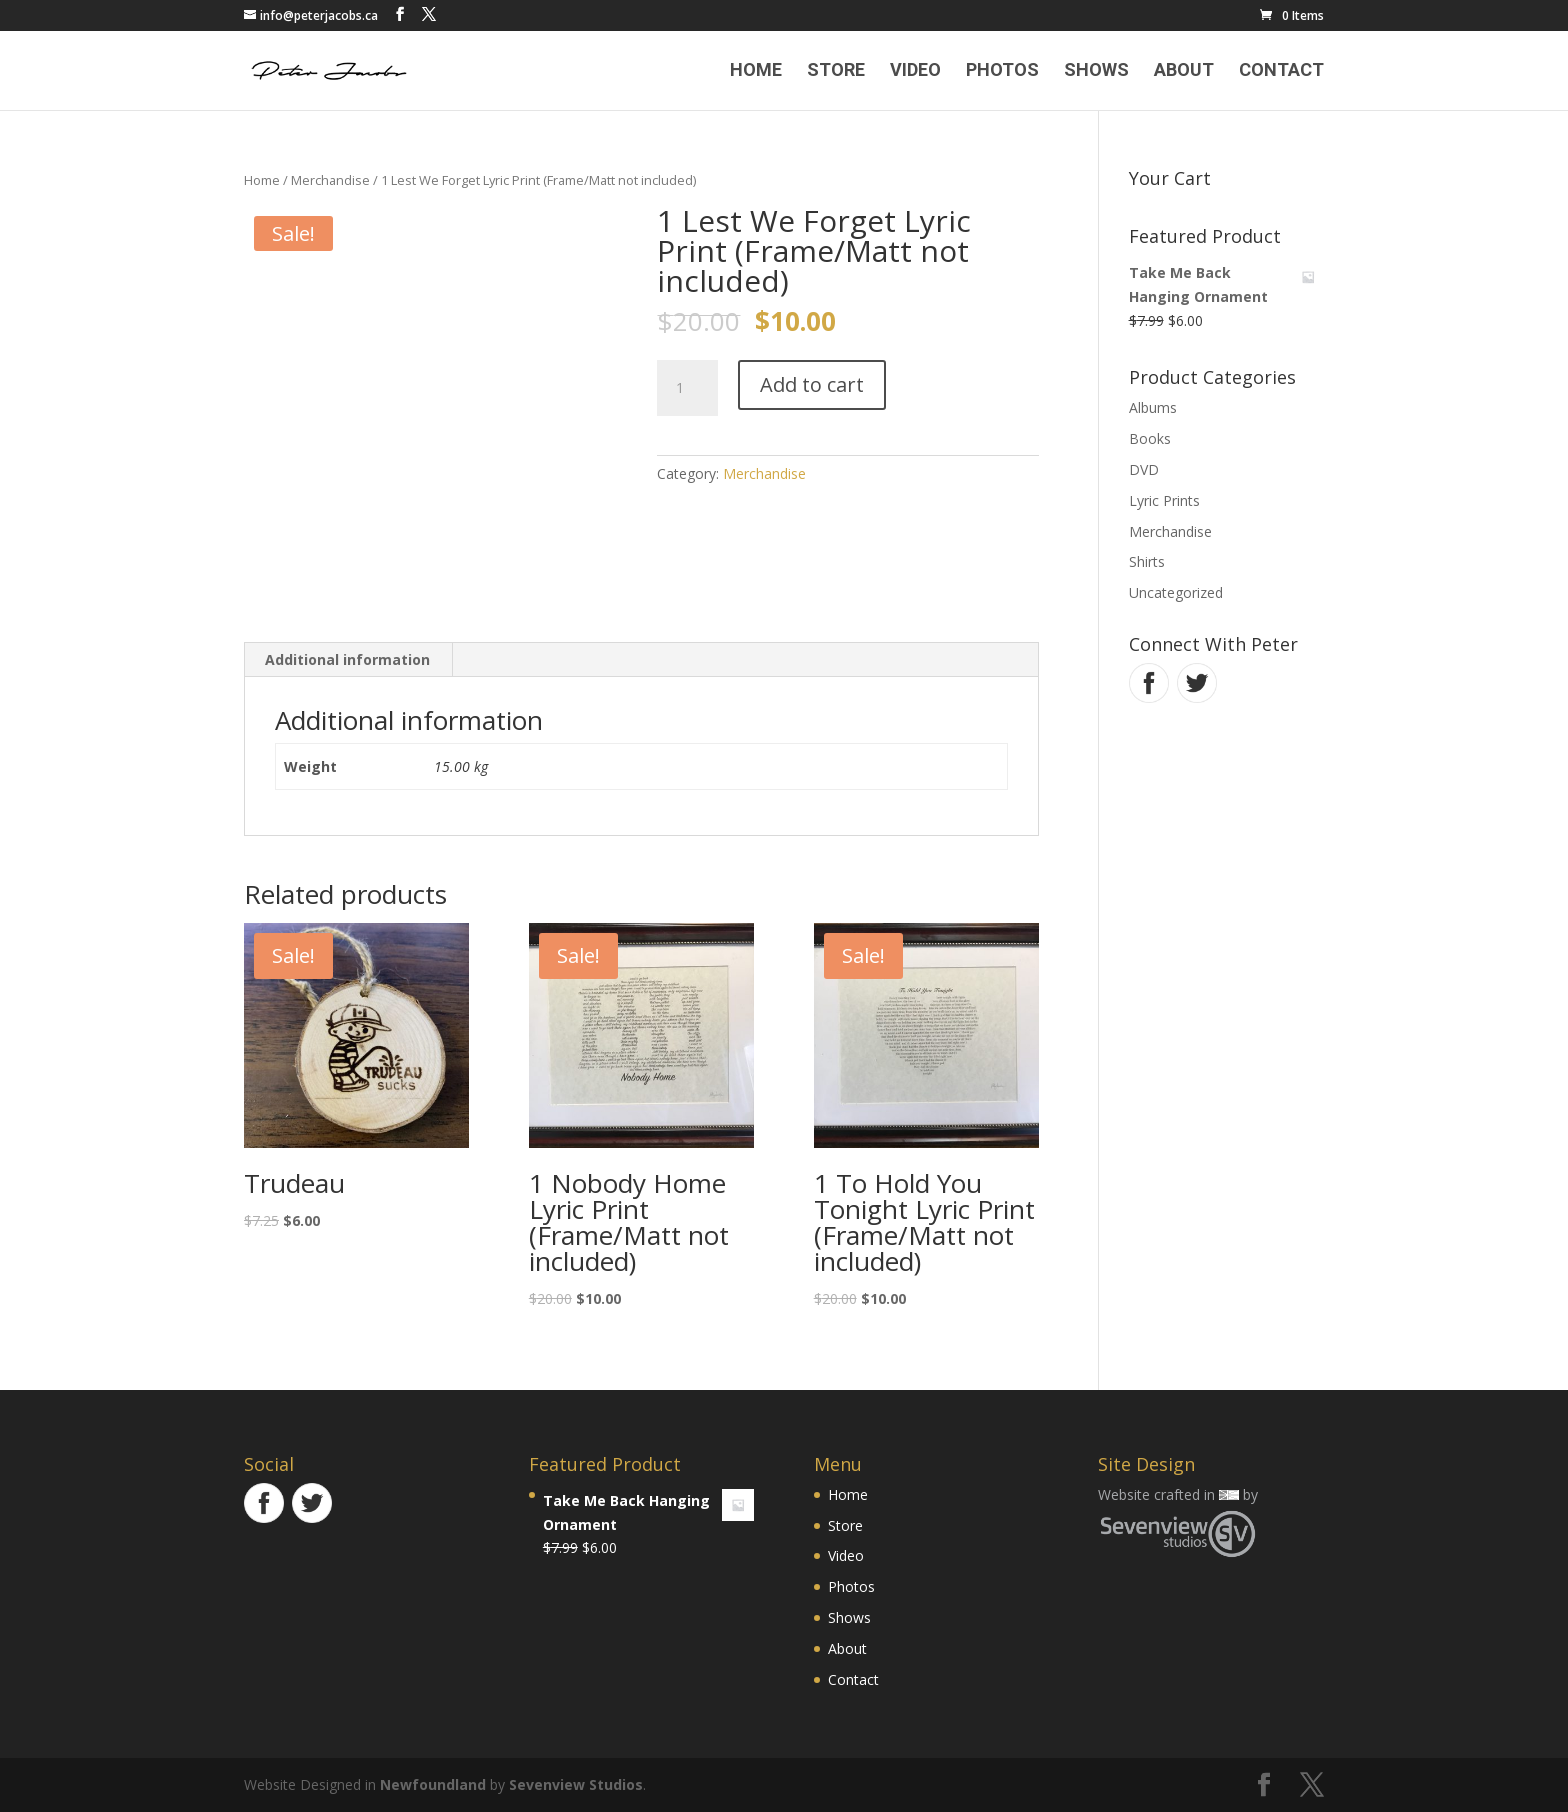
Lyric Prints (1164, 500)
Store (836, 71)
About (1184, 71)
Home (756, 71)
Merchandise (330, 180)
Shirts (1147, 561)
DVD (1144, 469)
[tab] (348, 660)
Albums (1153, 407)
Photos (1002, 71)
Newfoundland (433, 1784)
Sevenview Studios (576, 1784)
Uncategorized (1176, 592)
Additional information (347, 659)
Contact (1281, 71)
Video (915, 71)
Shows (1096, 71)
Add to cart (812, 384)
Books (1150, 438)
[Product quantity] (687, 388)
